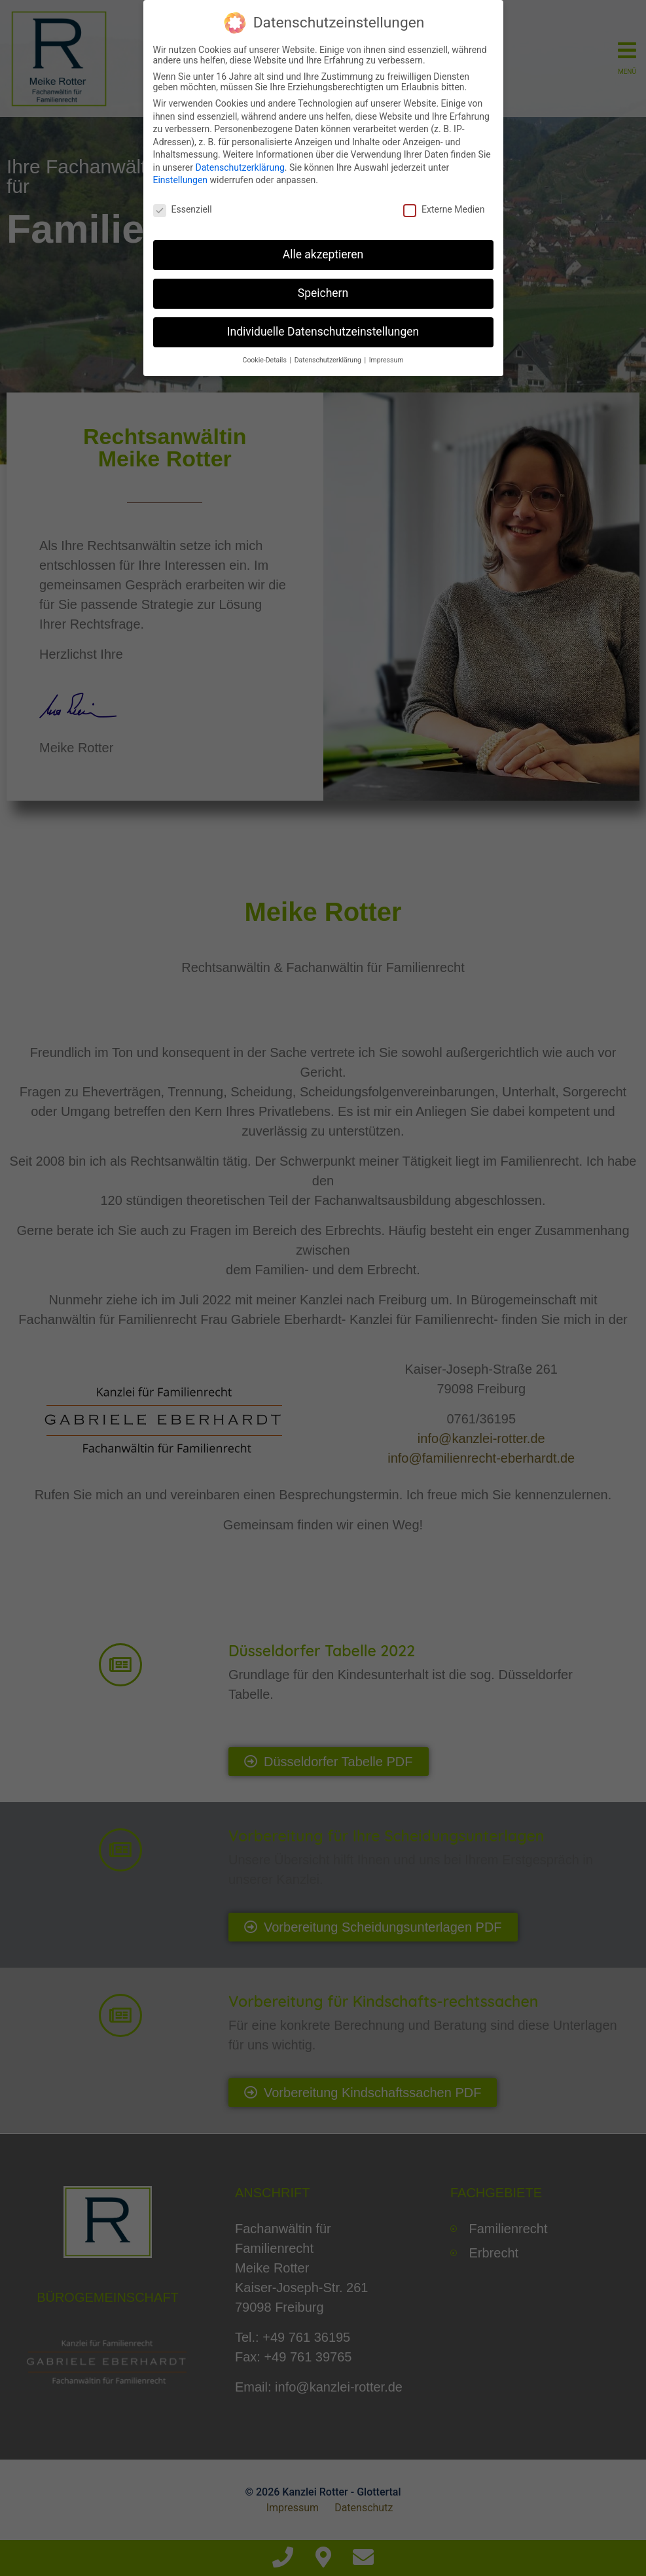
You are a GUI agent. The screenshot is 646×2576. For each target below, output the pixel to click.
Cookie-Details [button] (266, 358)
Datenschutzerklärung (239, 166)
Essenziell (182, 208)
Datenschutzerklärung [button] (329, 358)
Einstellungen (180, 178)
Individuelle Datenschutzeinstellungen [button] (323, 330)
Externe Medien (443, 208)
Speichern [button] (323, 291)
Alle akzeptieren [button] (323, 253)
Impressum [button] (386, 358)
